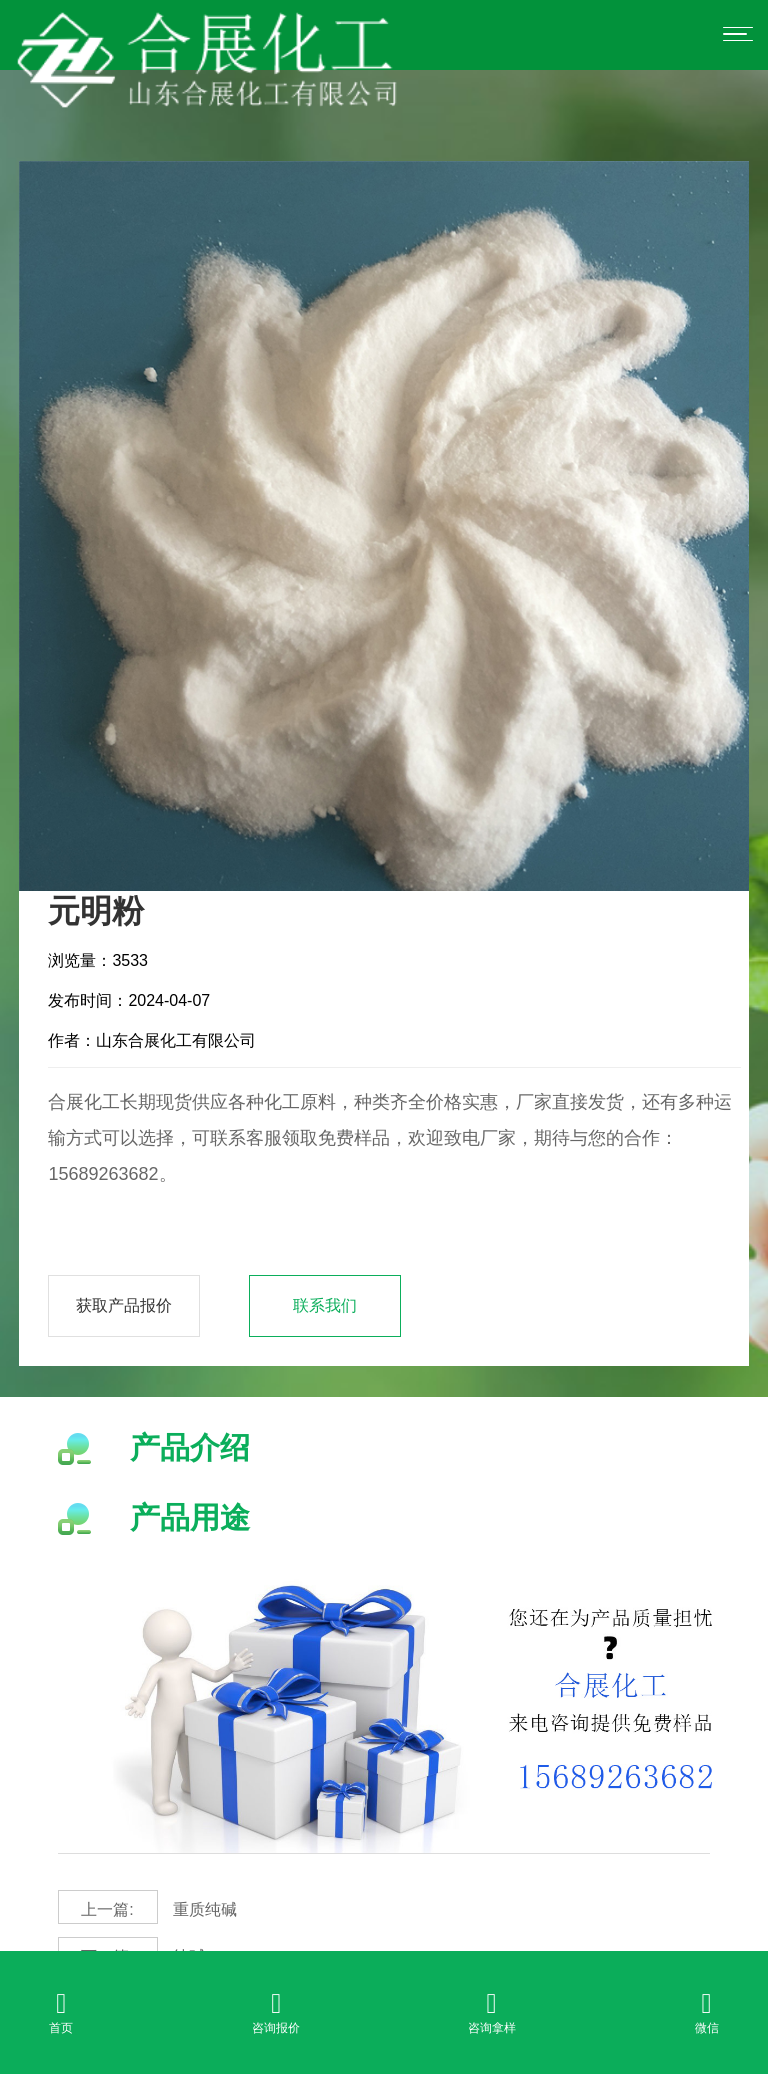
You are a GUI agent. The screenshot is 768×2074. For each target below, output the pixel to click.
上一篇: (107, 1909)
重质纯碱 (147, 1907)
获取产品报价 (124, 1305)
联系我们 (325, 1305)
